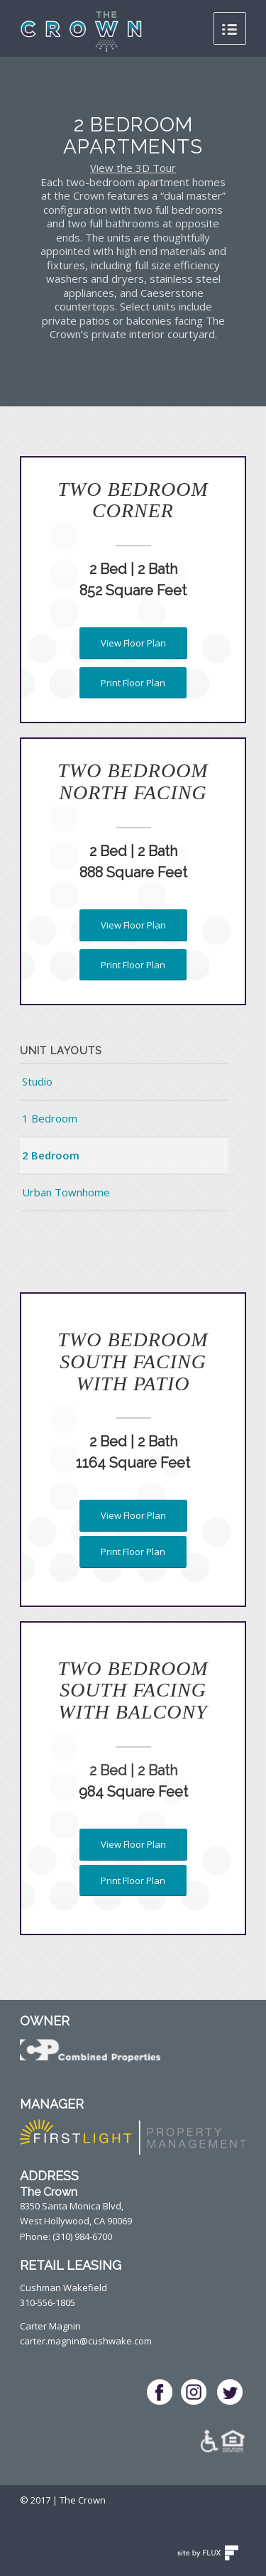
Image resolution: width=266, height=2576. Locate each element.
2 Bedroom (50, 1155)
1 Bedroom (49, 1118)
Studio (37, 1081)
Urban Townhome (66, 1192)
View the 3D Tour (133, 168)
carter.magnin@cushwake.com (86, 2340)
